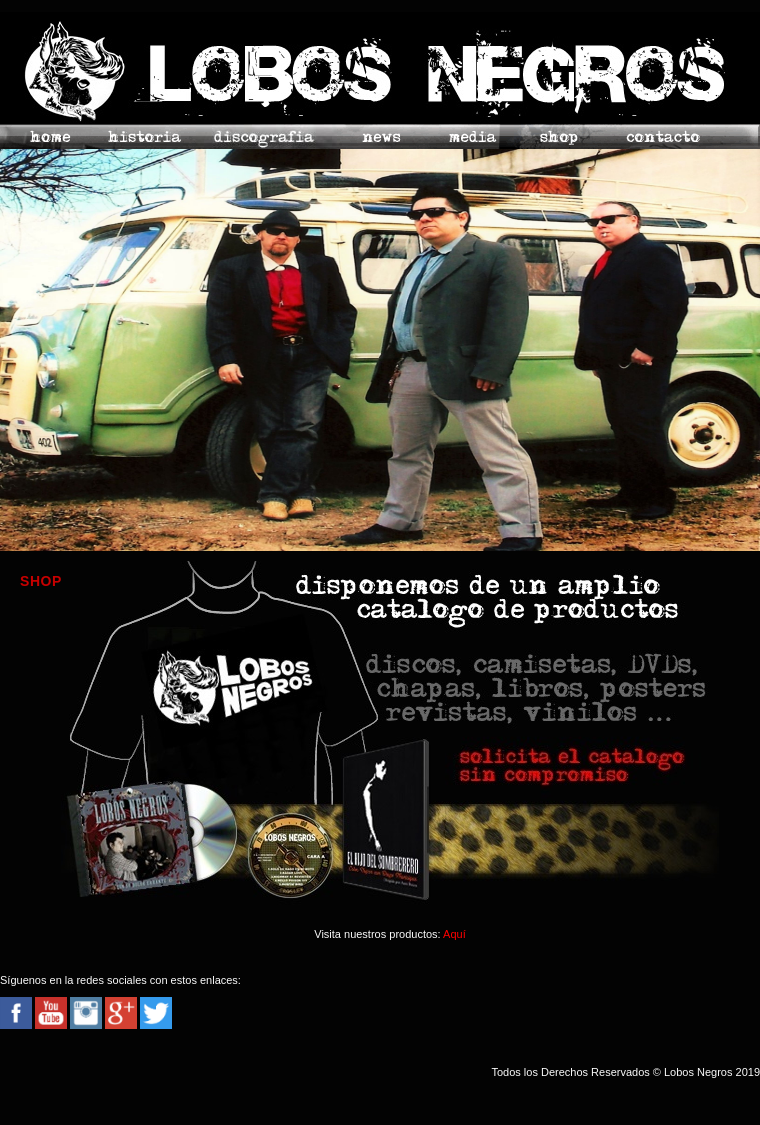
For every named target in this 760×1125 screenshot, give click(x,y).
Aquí (454, 934)
